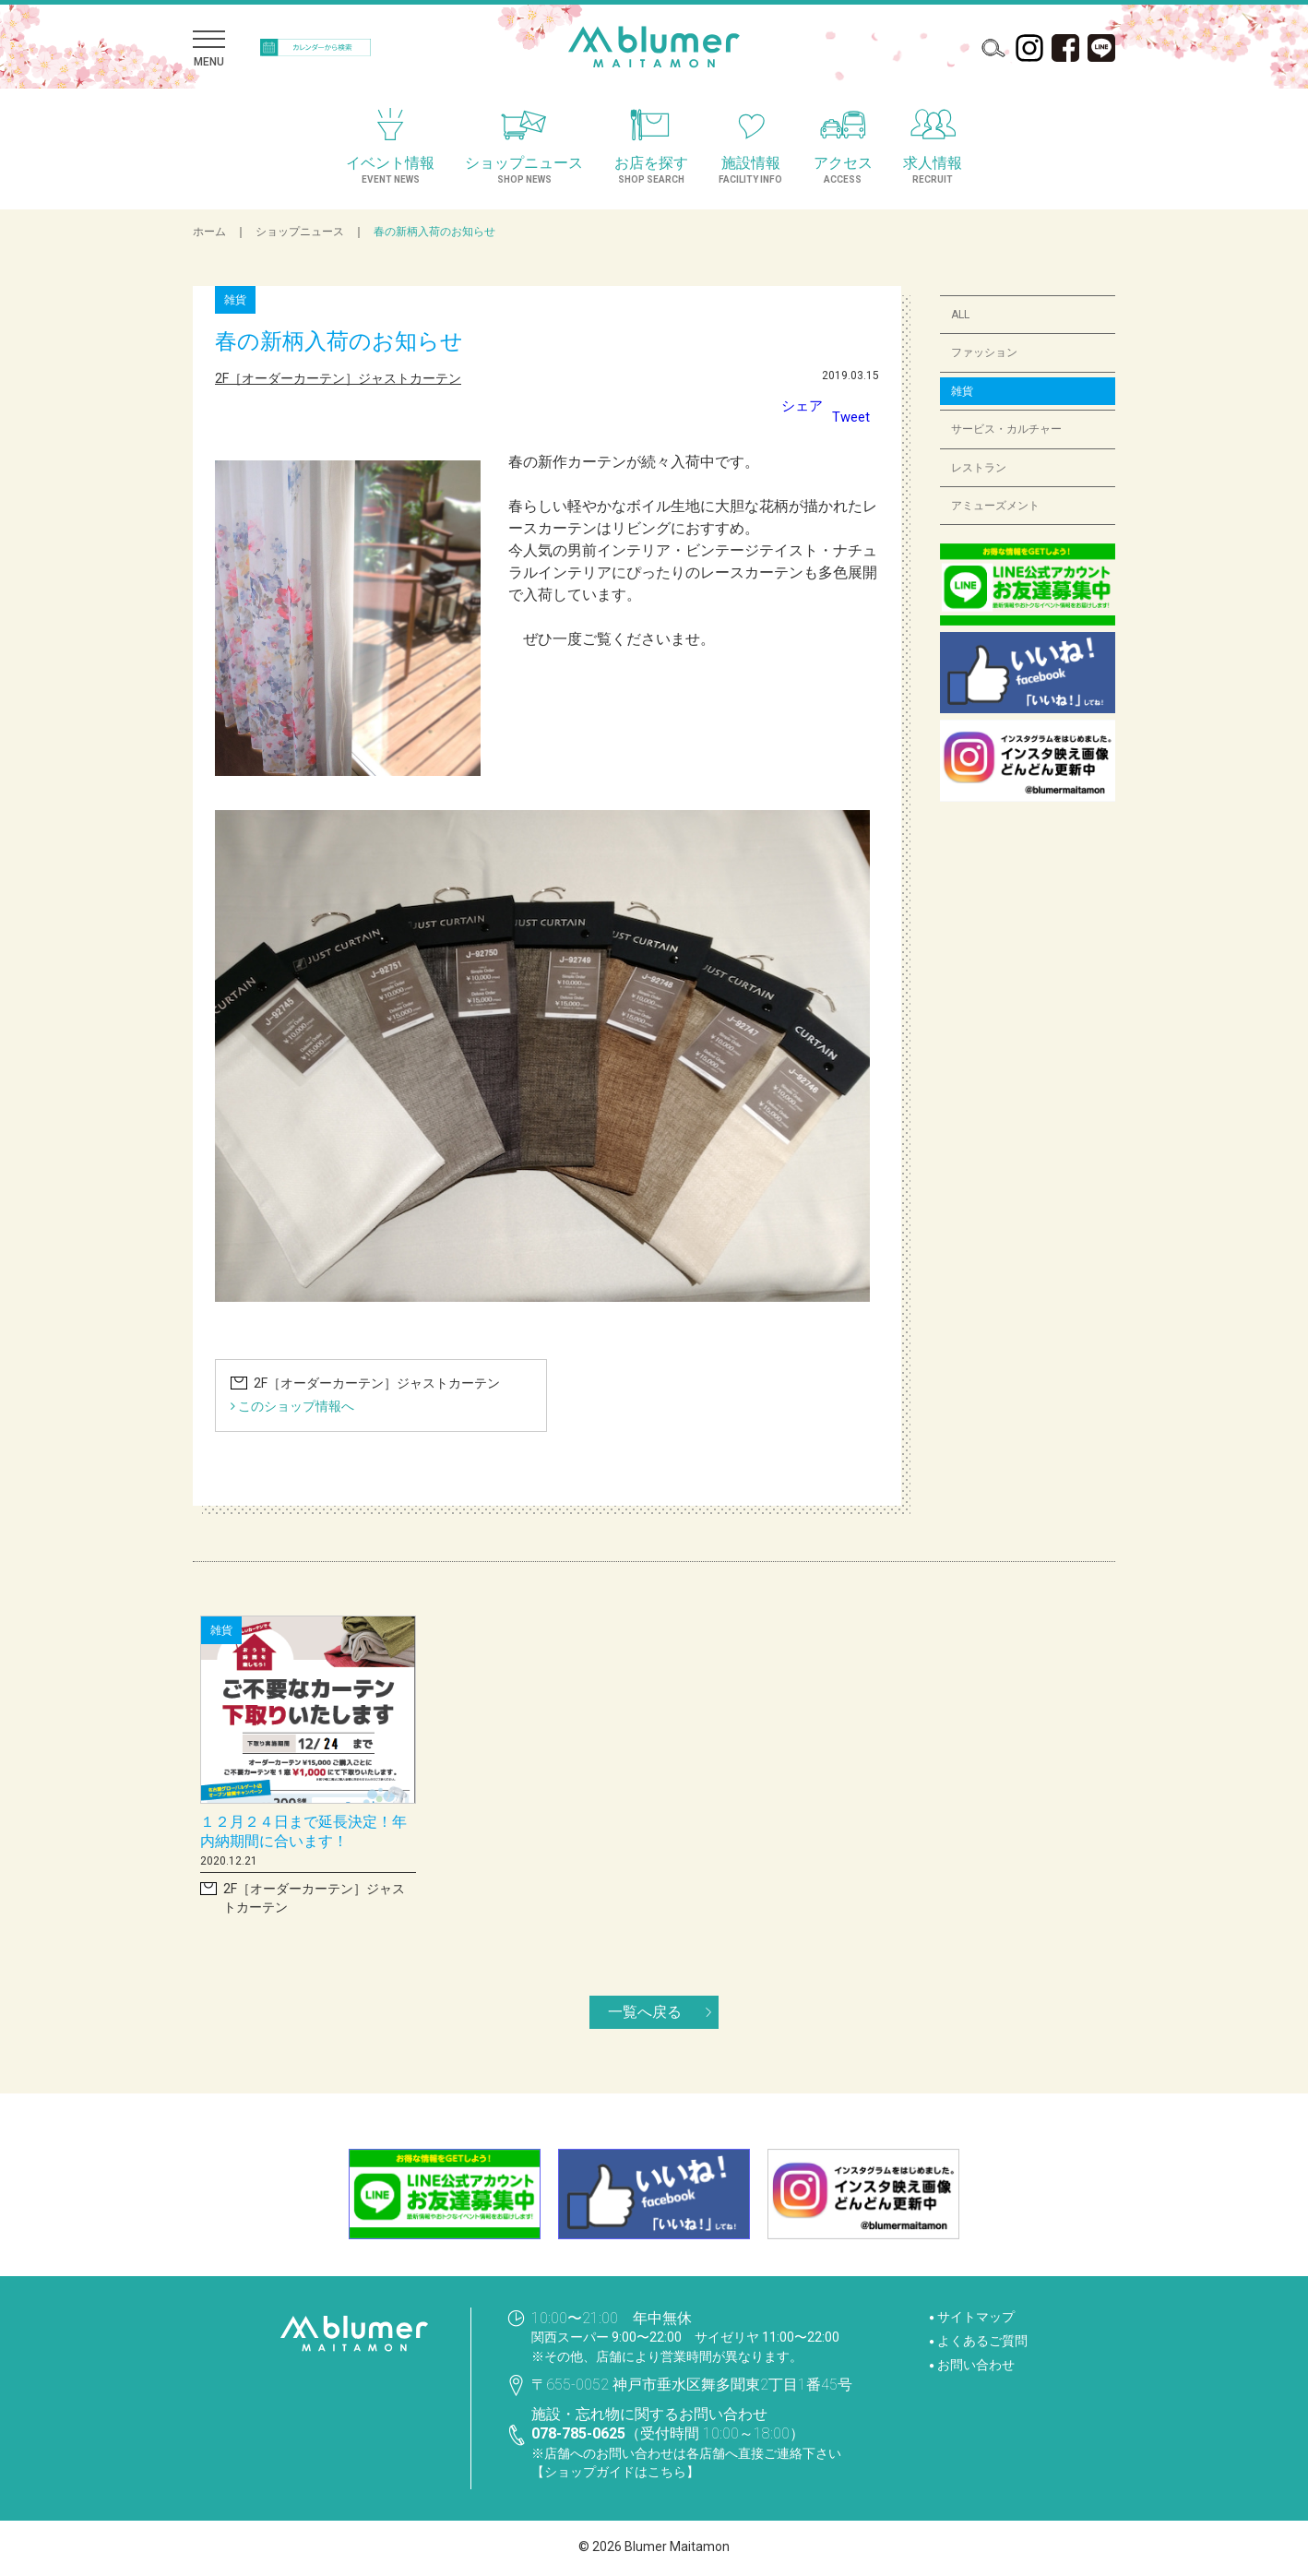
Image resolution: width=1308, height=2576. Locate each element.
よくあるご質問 (982, 2340)
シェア (799, 405)
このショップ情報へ (292, 1406)
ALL (960, 314)
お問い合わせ (976, 2364)
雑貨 (962, 391)
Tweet (850, 416)
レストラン (978, 467)
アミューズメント (995, 505)
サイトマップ (976, 2316)
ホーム (209, 231)
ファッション (984, 352)
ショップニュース (300, 231)
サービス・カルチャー (1006, 429)
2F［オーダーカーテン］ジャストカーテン (338, 378)
